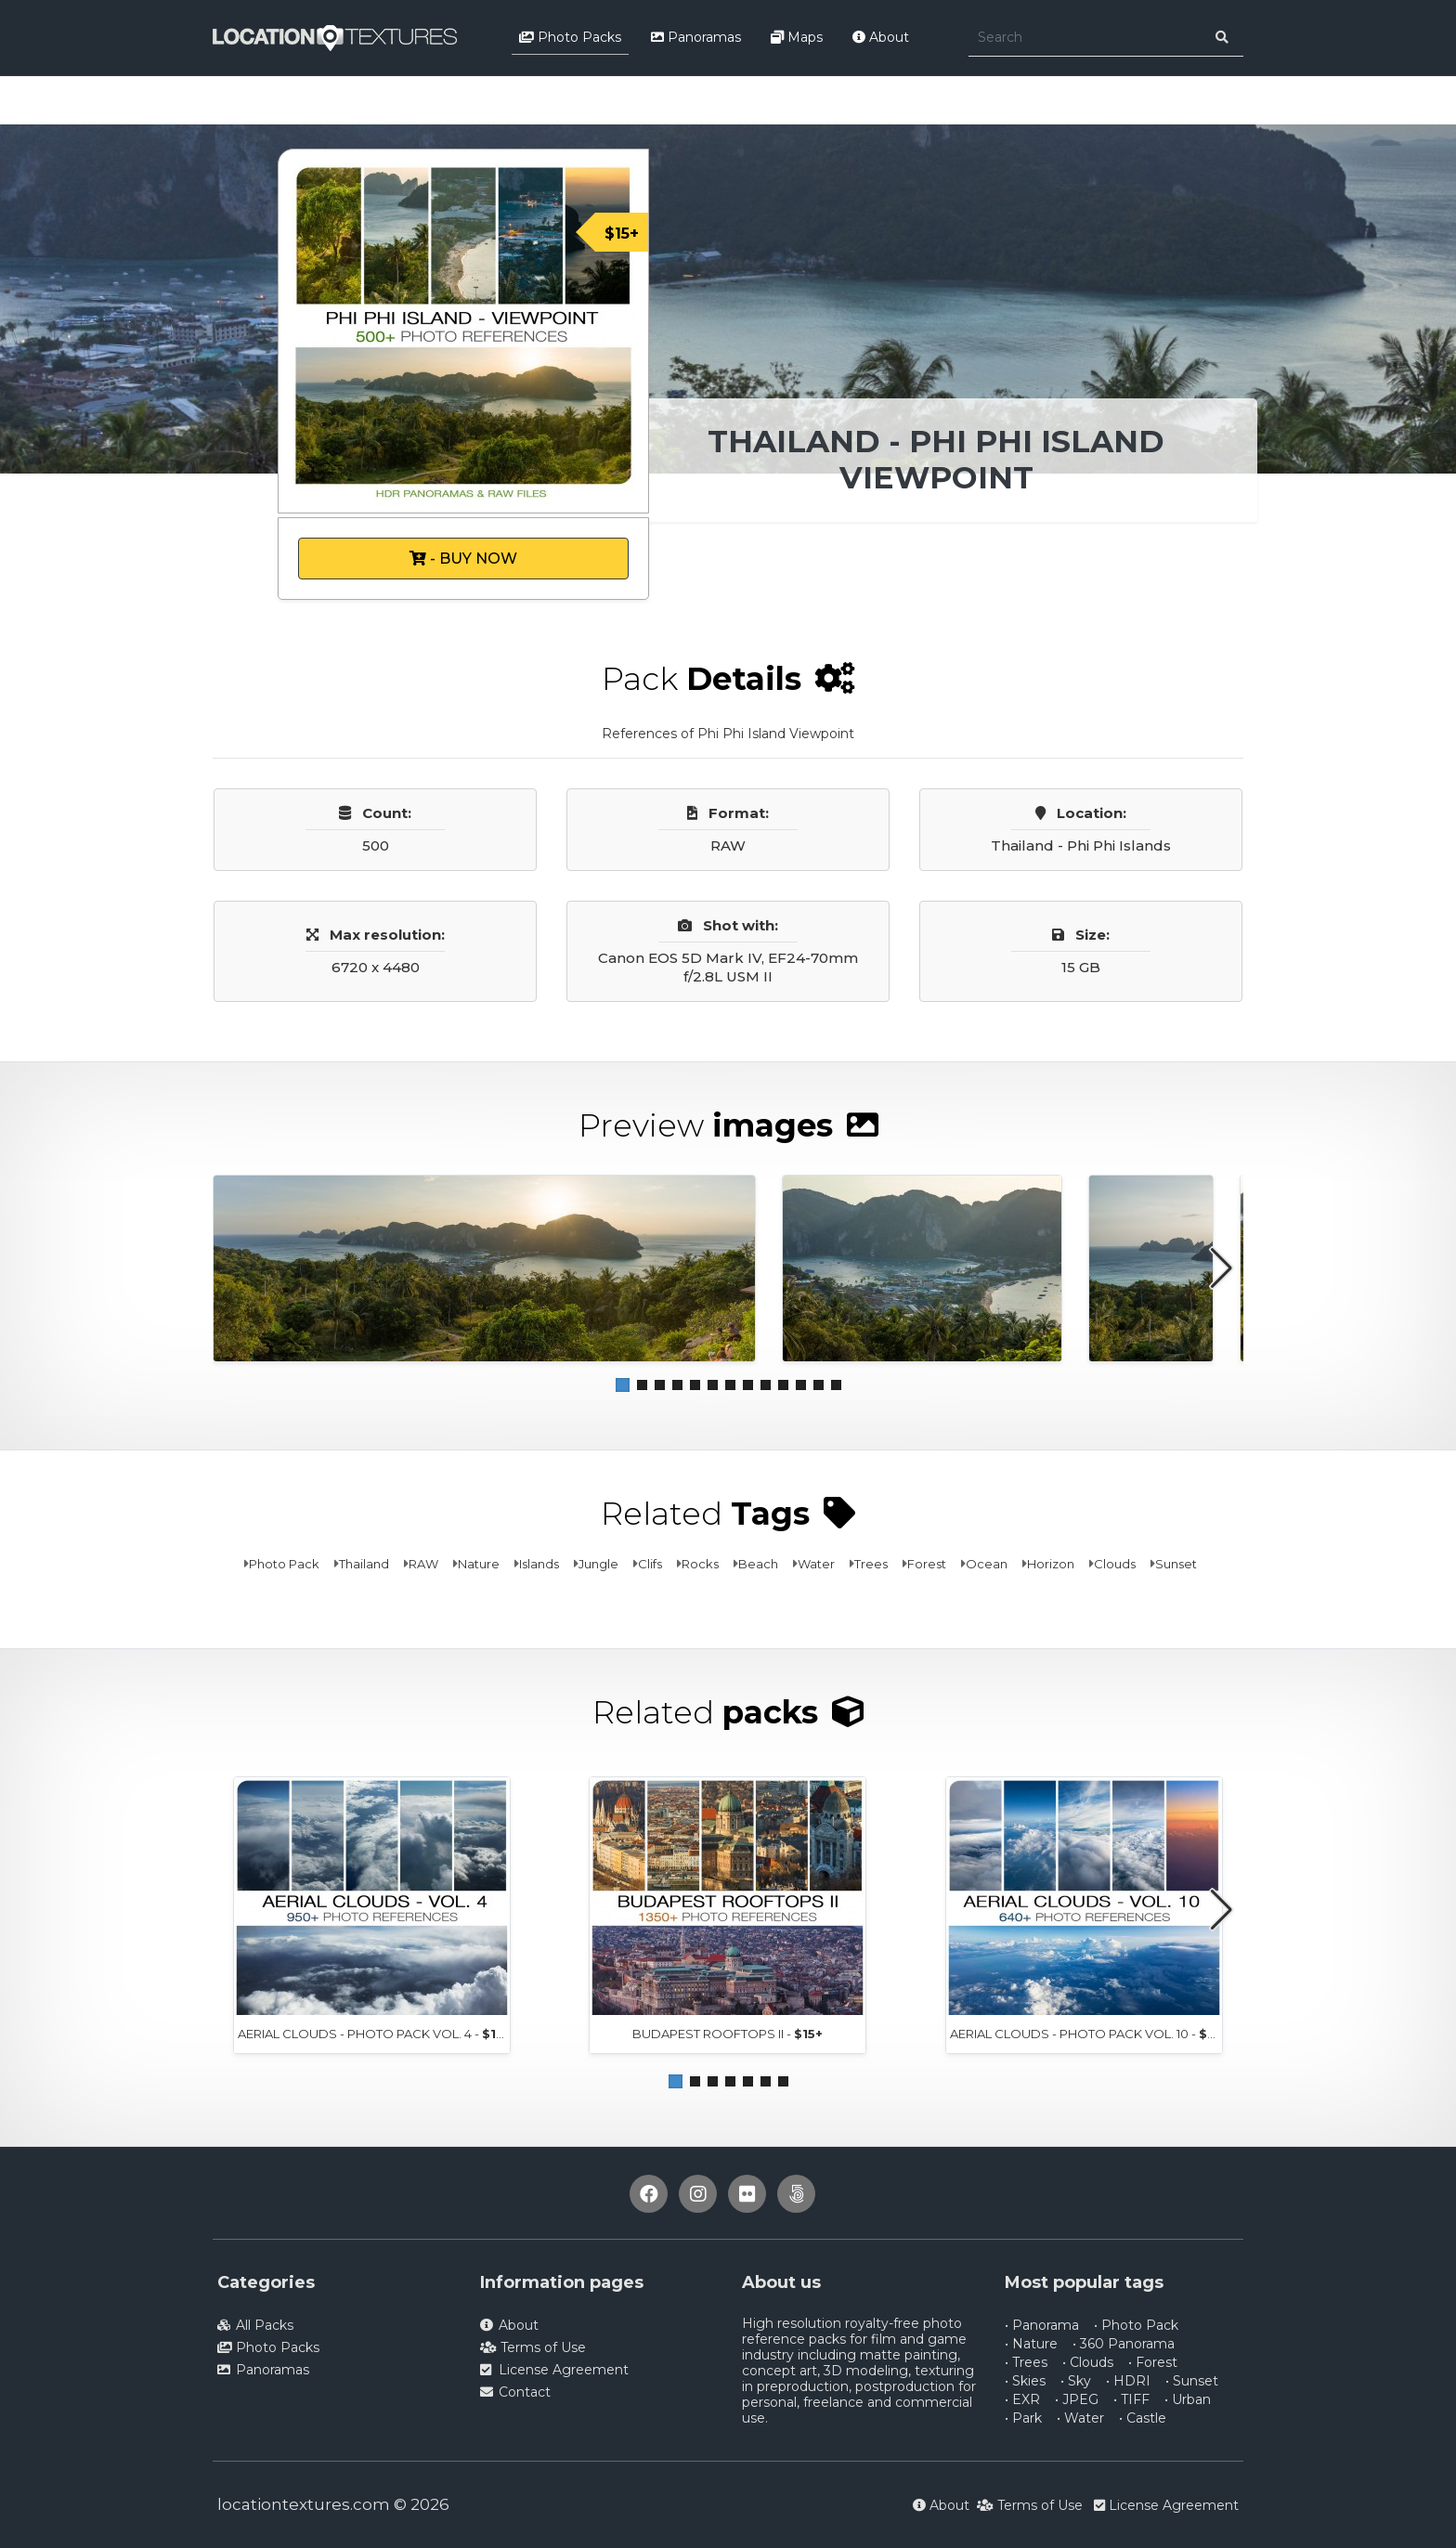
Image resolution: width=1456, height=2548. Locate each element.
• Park (1023, 2418)
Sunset (1176, 1563)
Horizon (1050, 1563)
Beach (758, 1563)
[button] (623, 1385)
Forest (926, 1563)
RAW (423, 1563)
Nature (479, 1563)
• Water (1080, 2418)
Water (816, 1563)
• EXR (1022, 2399)
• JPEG (1076, 2399)
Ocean (987, 1563)
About (880, 37)
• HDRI (1128, 2380)
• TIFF (1131, 2399)
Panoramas (696, 37)
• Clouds (1087, 2362)
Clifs (650, 1563)
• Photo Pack (1136, 2325)
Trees (871, 1563)
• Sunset (1191, 2380)
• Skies (1025, 2380)
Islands (539, 1563)
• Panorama (1042, 2325)
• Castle (1142, 2418)
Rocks (700, 1563)
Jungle (598, 1563)
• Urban (1187, 2399)
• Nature (1031, 2343)
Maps (797, 37)
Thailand (364, 1563)
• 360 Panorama (1123, 2343)
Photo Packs (570, 37)
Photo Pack (284, 1563)
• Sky (1075, 2380)
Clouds (1115, 1563)
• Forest (1152, 2362)
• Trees (1026, 2362)
